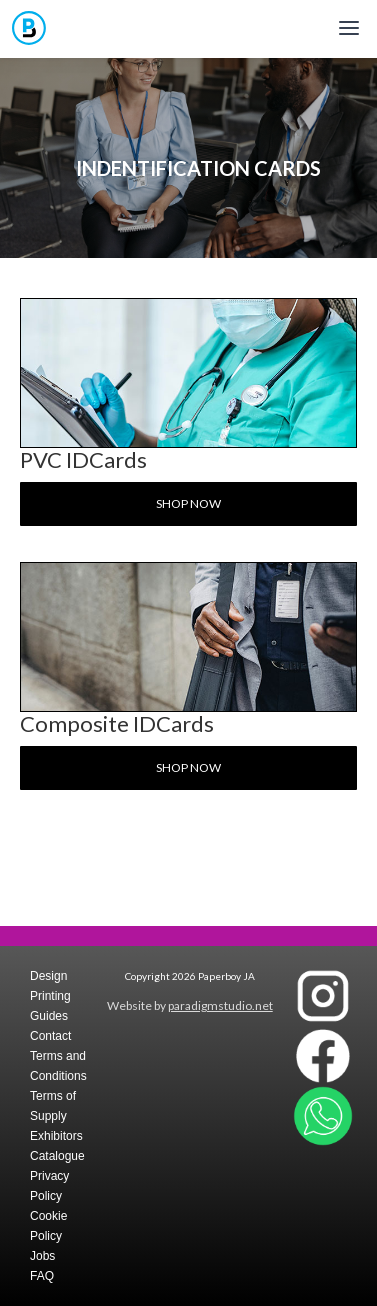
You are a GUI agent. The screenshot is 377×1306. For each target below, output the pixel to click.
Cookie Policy (48, 1226)
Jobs (42, 1256)
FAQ (42, 1276)
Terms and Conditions (58, 1066)
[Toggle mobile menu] (349, 28)
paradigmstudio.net (220, 1005)
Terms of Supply (53, 1106)
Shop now (188, 503)
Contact (50, 1036)
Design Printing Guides (50, 996)
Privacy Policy (49, 1186)
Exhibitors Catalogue (57, 1146)
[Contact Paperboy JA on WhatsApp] (323, 1116)
